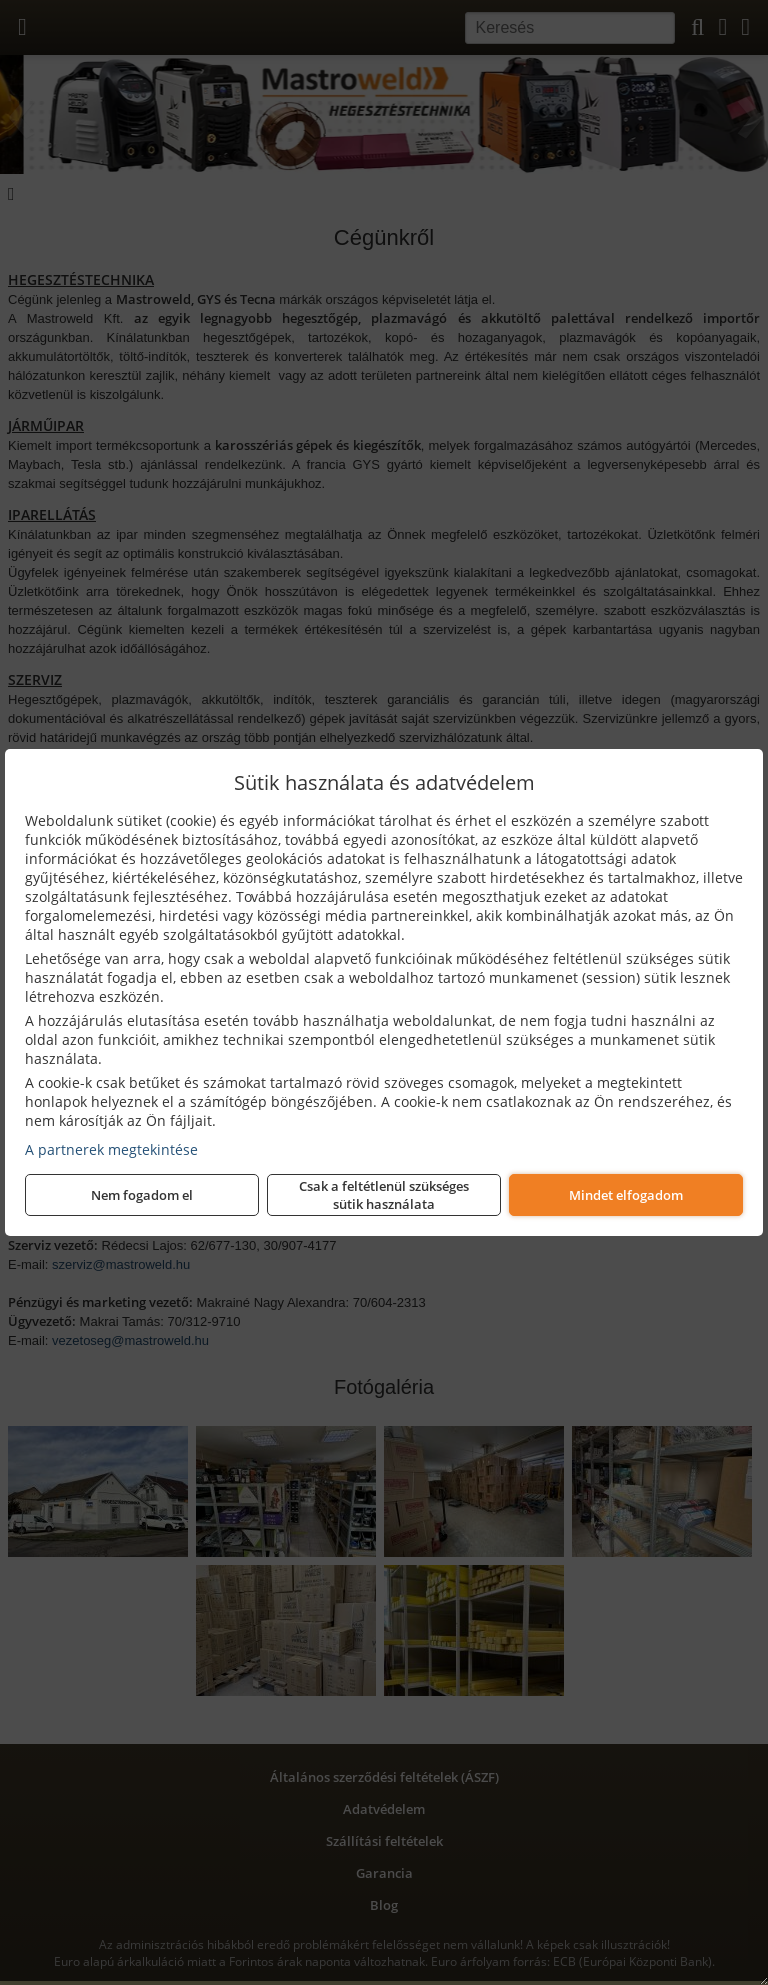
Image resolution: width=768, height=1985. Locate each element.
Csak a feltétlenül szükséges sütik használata (384, 1195)
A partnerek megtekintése (111, 1149)
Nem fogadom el (142, 1195)
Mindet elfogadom (626, 1195)
